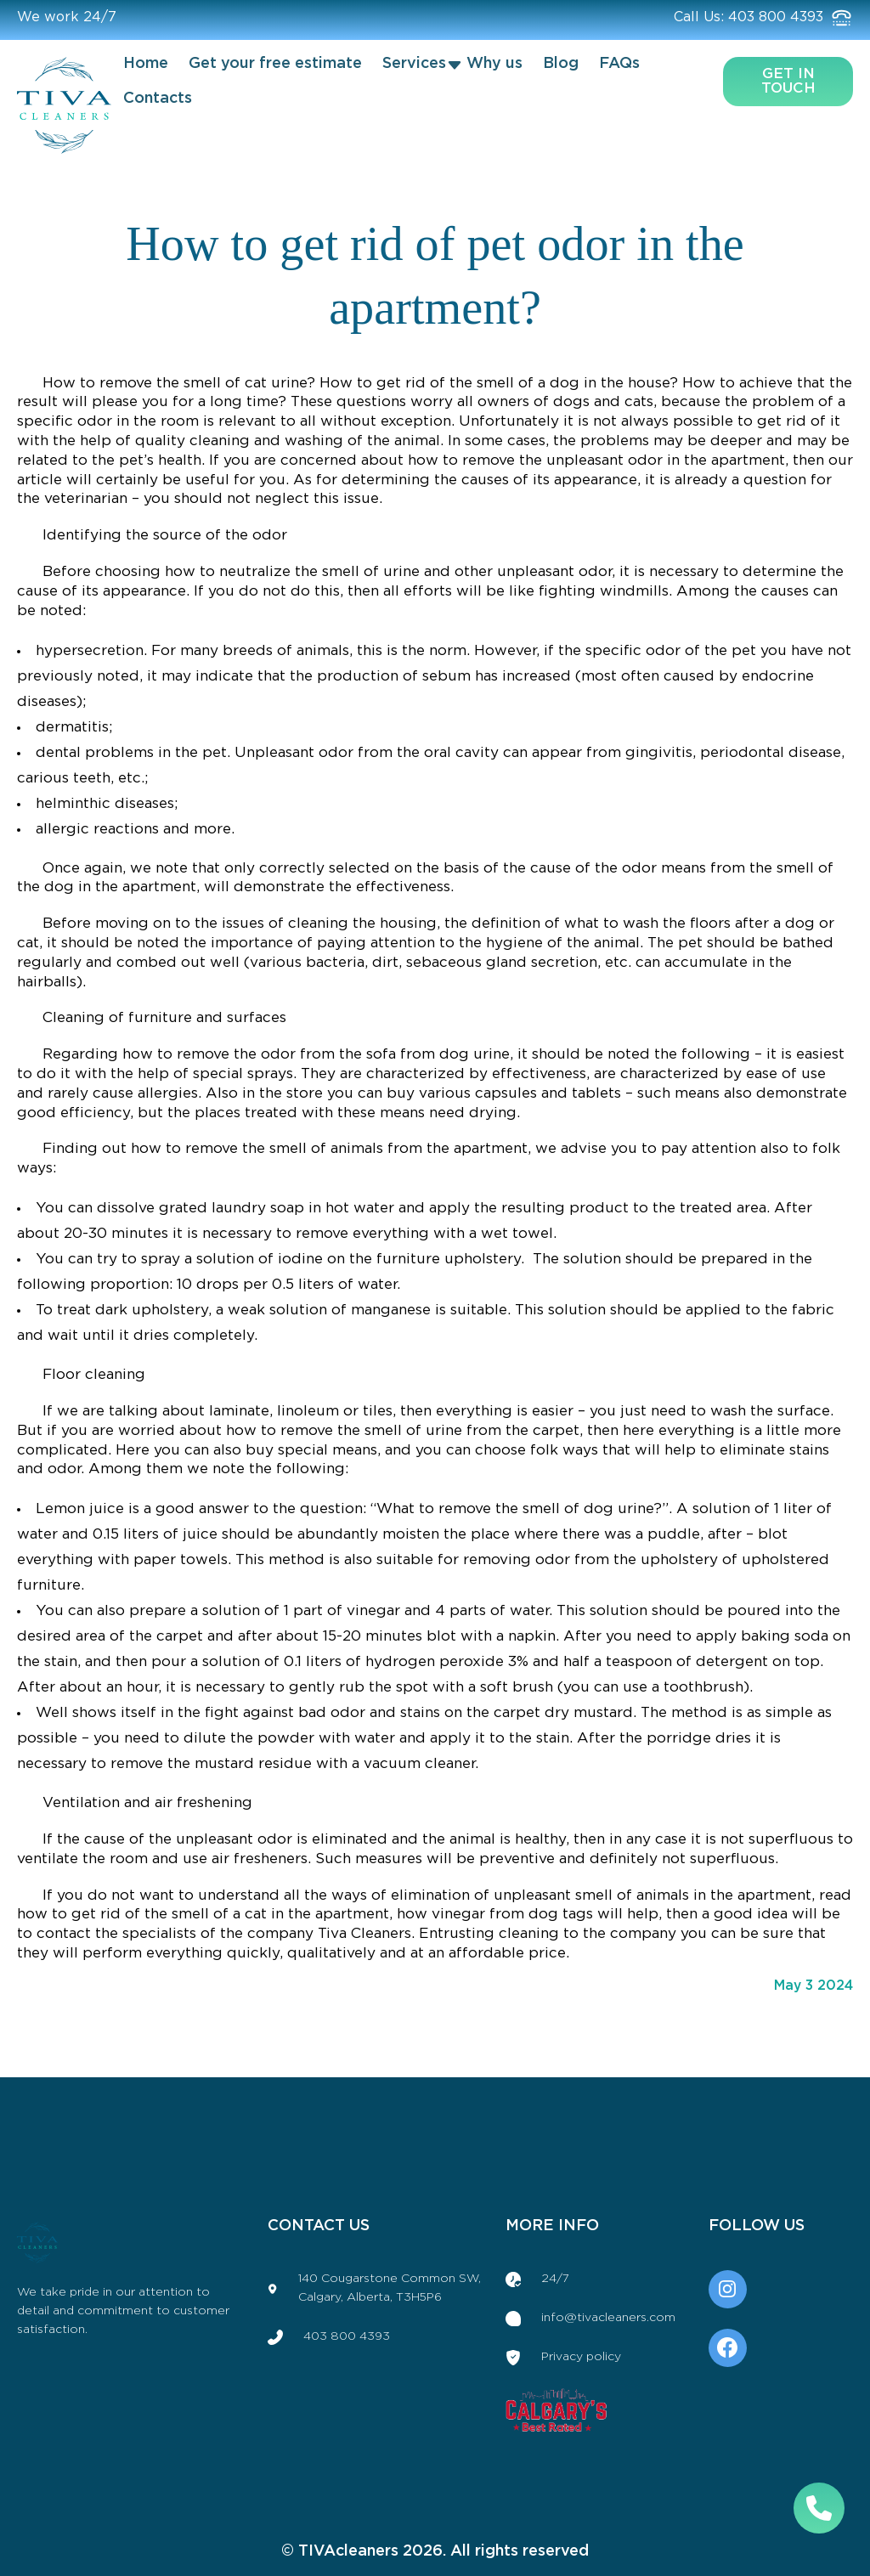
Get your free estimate (275, 64)
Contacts (157, 98)
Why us (494, 64)
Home (145, 64)
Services (414, 64)
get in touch (788, 81)
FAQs (619, 64)
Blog (561, 64)
